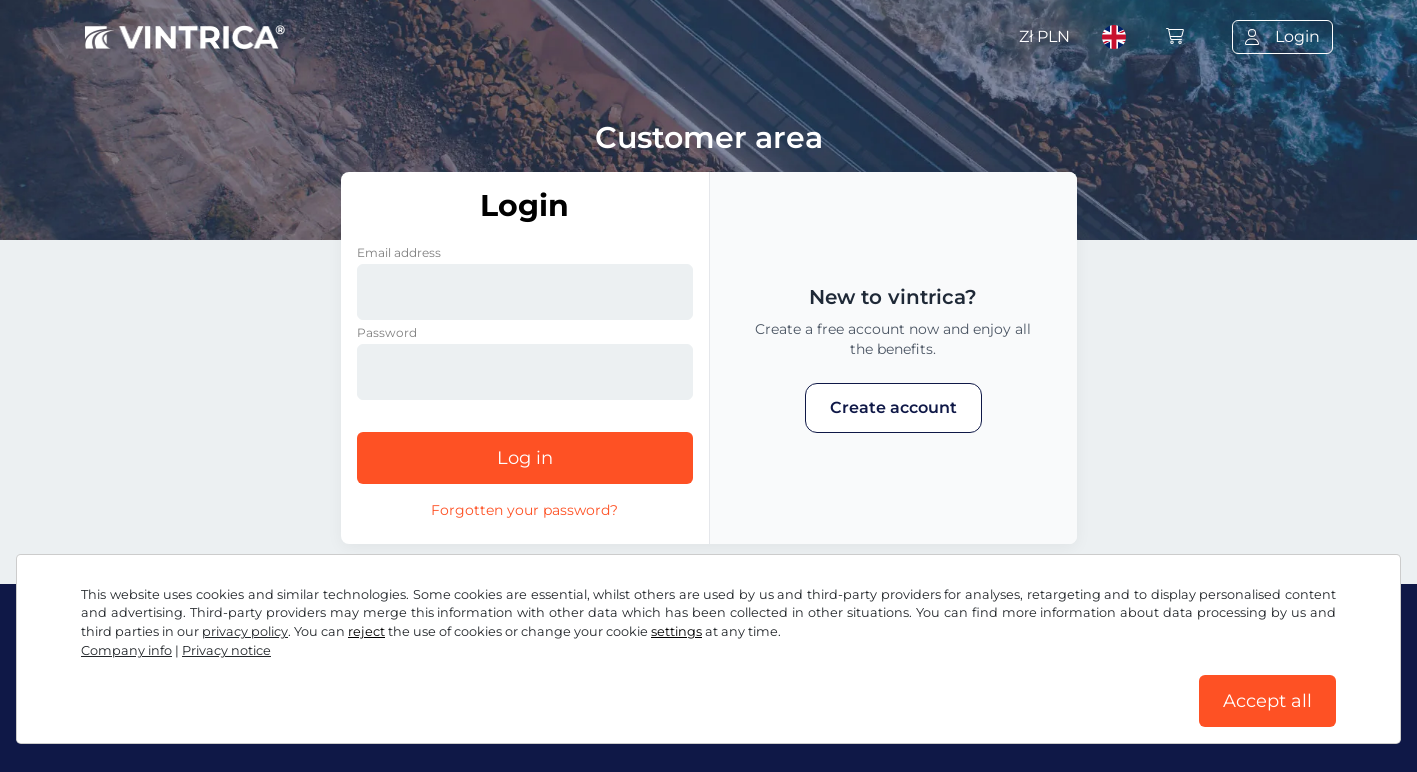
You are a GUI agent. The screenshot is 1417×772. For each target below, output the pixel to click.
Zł (1044, 36)
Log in (525, 458)
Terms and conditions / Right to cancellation (261, 719)
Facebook (135, 675)
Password (387, 332)
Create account (893, 407)
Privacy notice (506, 719)
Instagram (250, 675)
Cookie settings (637, 719)
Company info (768, 719)
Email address (399, 252)
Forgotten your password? (524, 510)
